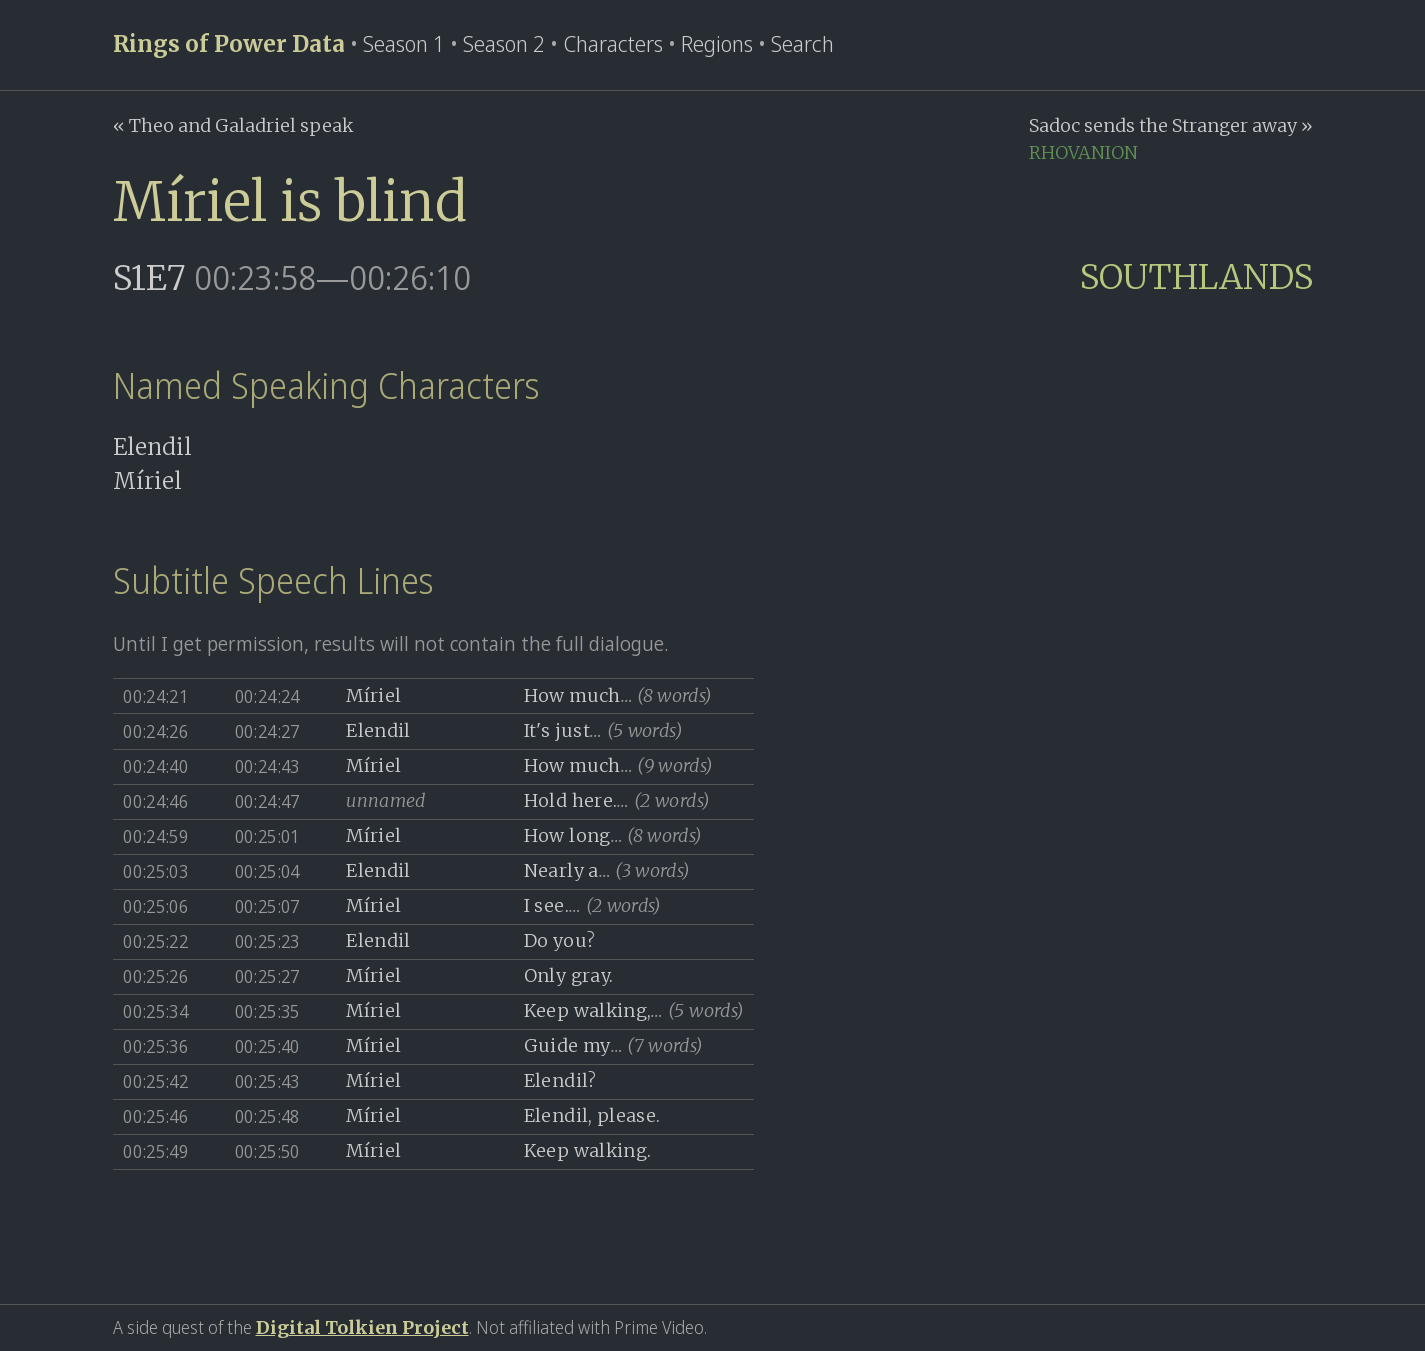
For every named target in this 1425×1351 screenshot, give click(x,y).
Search (802, 43)
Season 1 (404, 43)
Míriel (147, 481)
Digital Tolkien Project (362, 1327)
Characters (613, 43)
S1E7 (149, 278)
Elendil (152, 447)
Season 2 (504, 43)
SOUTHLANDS (1196, 277)
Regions (717, 43)
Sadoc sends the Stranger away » (1171, 125)
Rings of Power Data (229, 44)
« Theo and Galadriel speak (233, 125)
